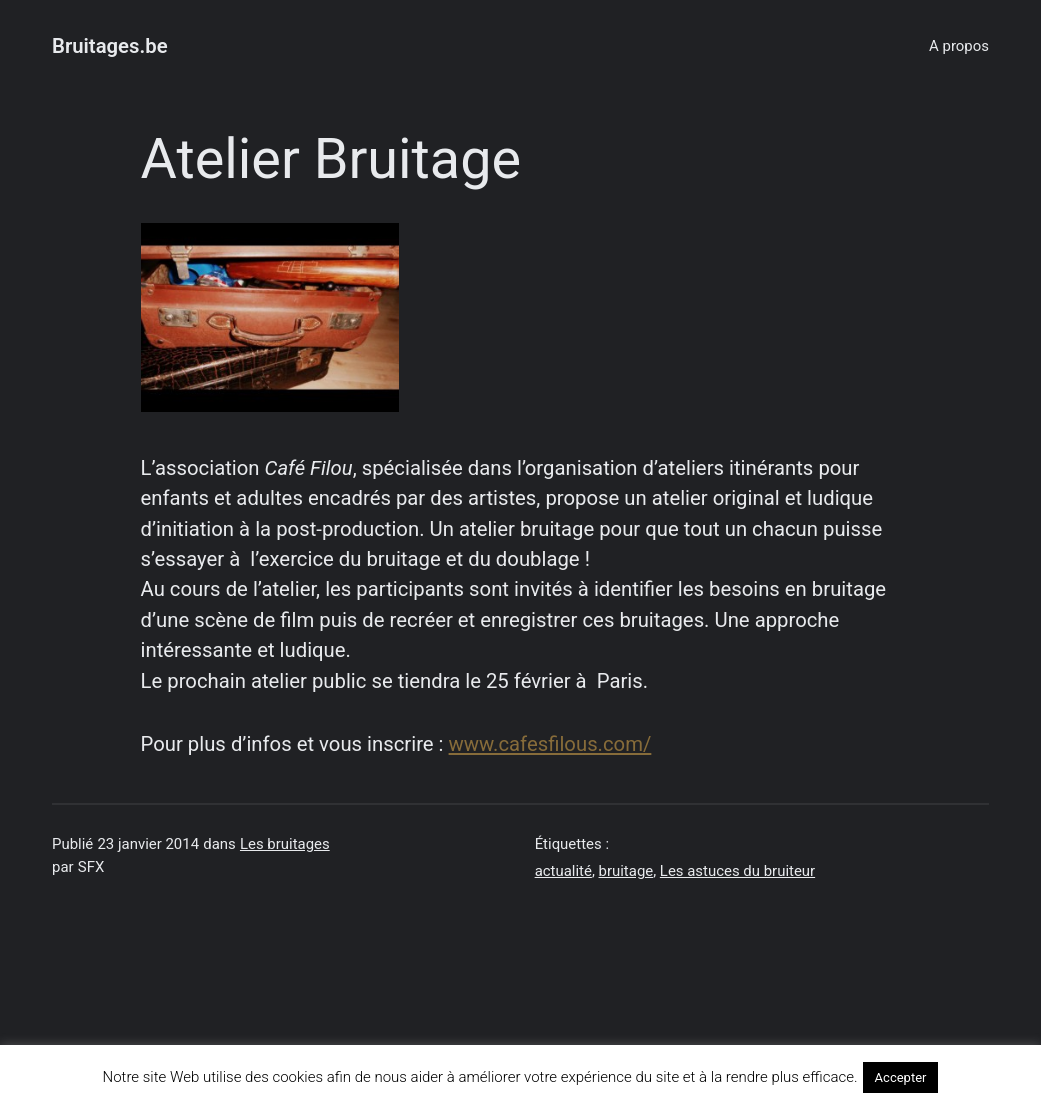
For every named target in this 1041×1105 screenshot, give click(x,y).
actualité (563, 871)
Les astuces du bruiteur (737, 871)
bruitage (626, 871)
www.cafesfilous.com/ (550, 744)
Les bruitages (285, 844)
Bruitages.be (110, 46)
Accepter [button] (901, 1077)
